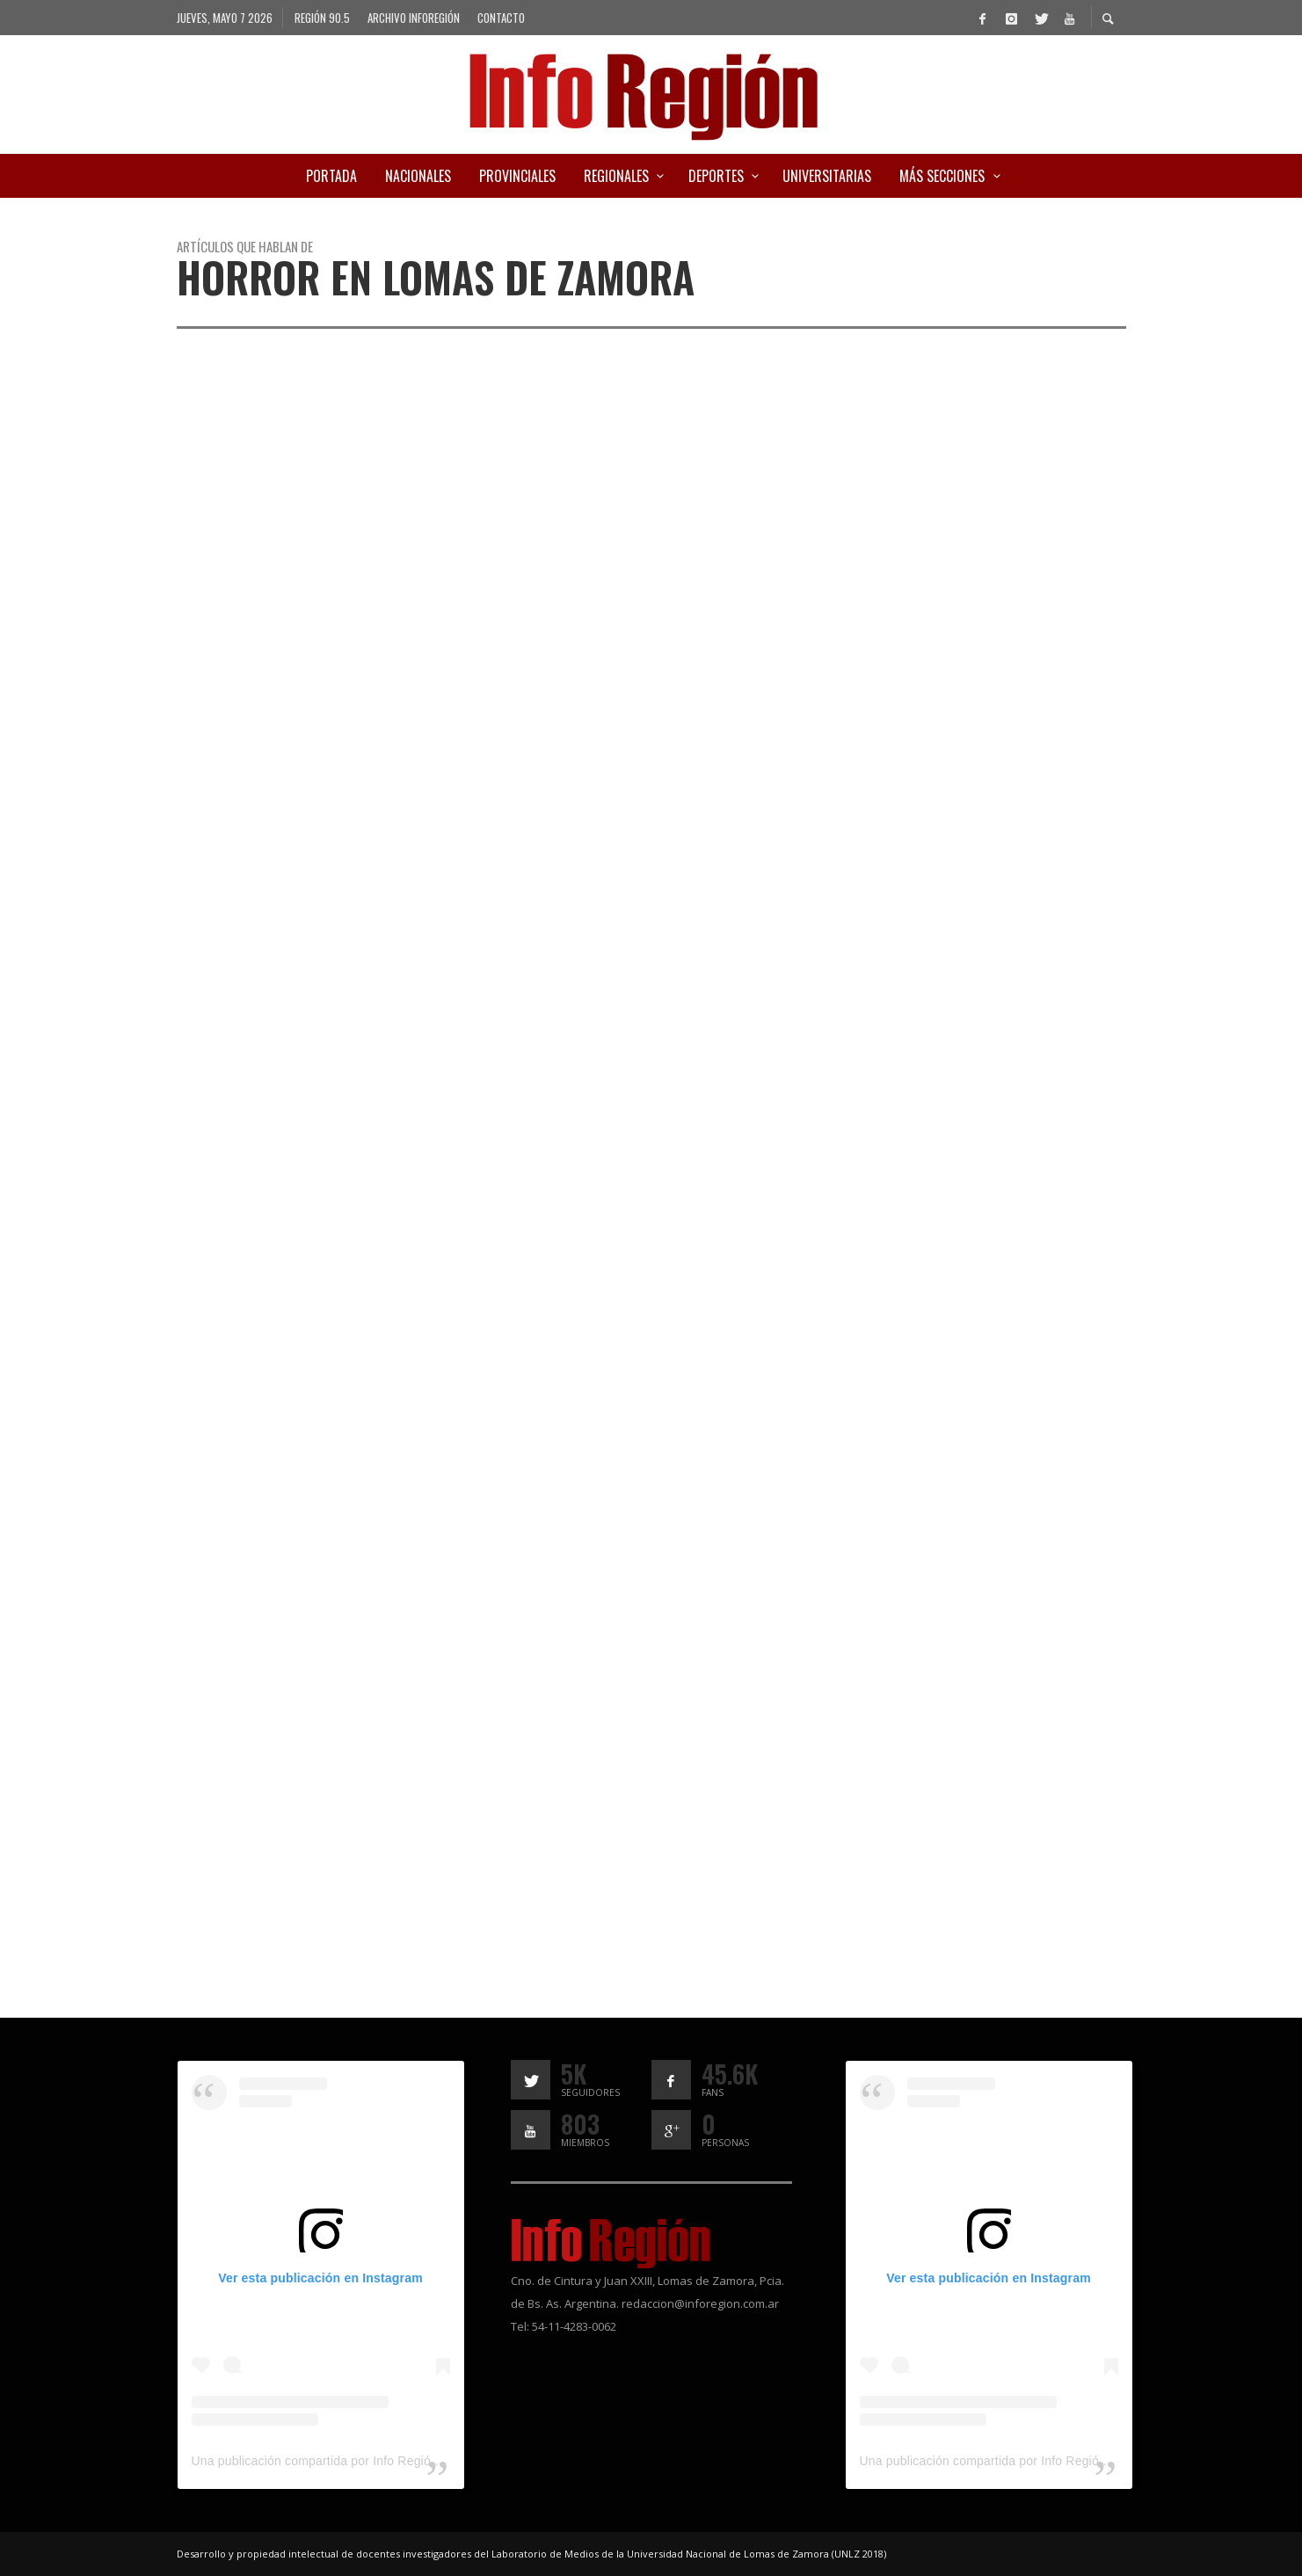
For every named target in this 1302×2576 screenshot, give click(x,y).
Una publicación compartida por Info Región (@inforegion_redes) (374, 2461)
